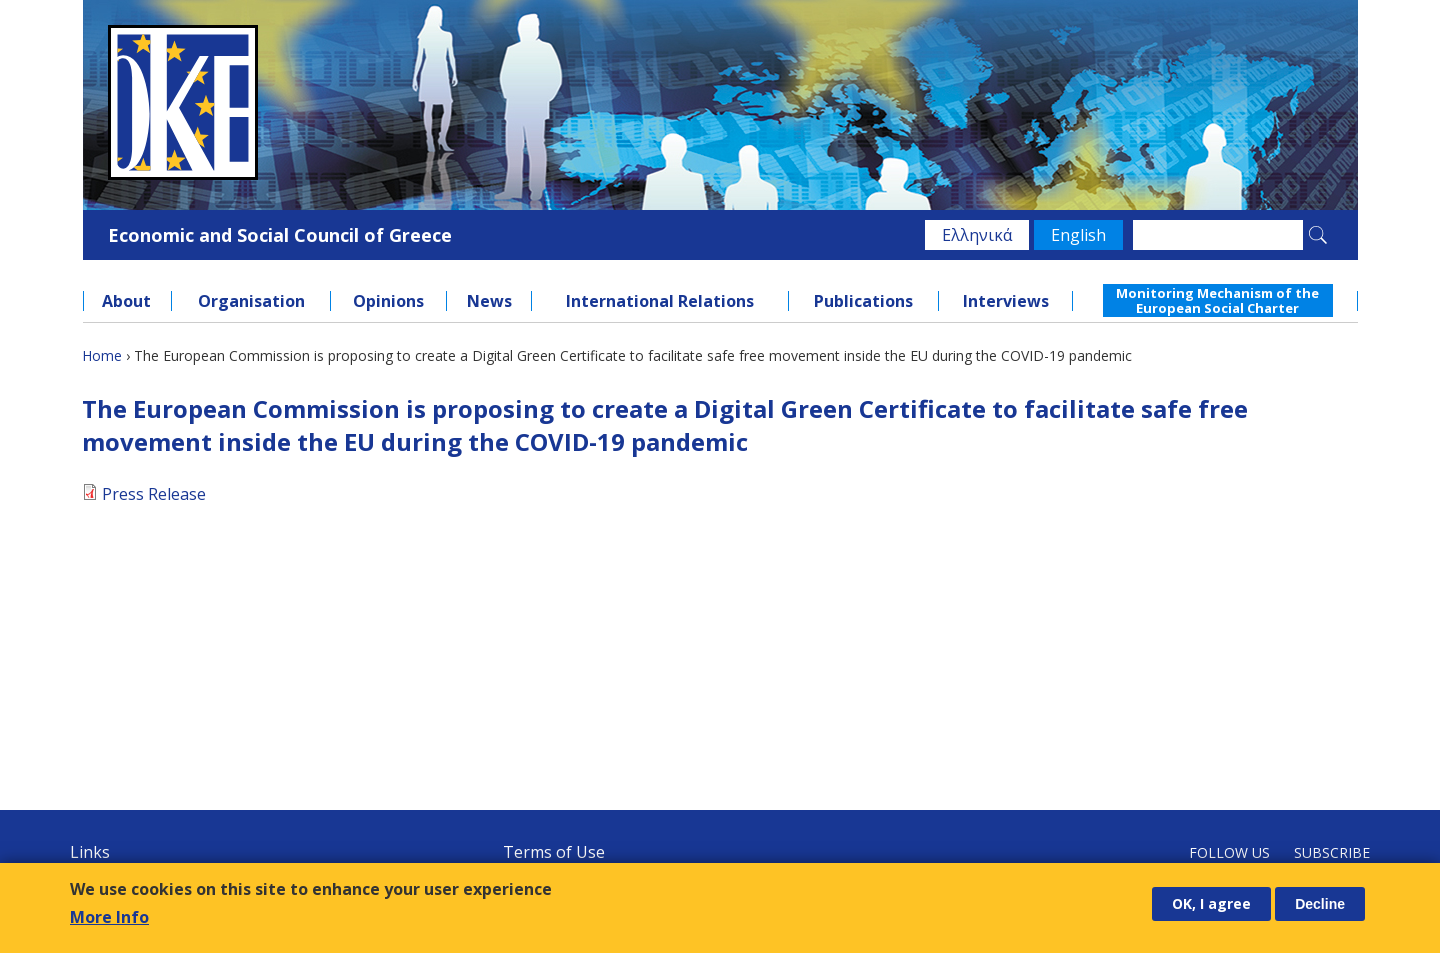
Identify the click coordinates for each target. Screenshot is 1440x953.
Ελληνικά (977, 235)
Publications (863, 301)
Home (102, 355)
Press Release (154, 494)
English (1078, 235)
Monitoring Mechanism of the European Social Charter (1217, 300)
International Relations (660, 301)
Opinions (388, 301)
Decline (1320, 904)
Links (90, 852)
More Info (109, 917)
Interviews (1006, 301)
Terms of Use (554, 852)
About (126, 301)
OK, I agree (1211, 903)
